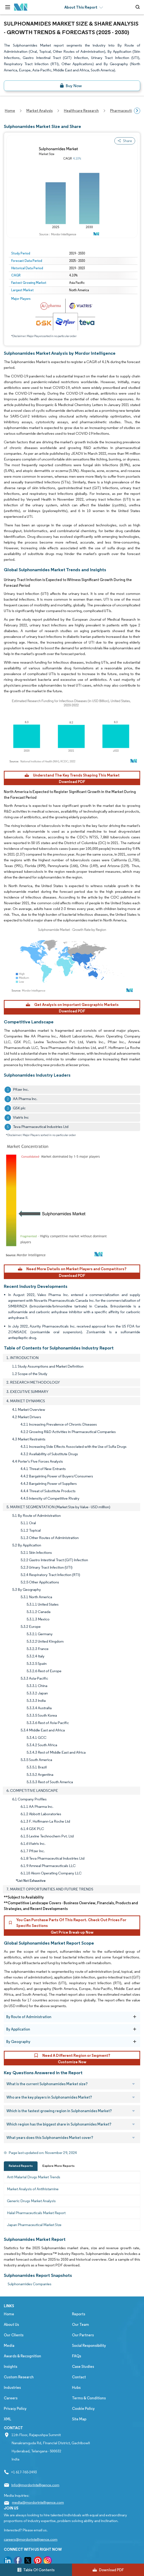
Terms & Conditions (89, 2398)
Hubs (76, 2387)
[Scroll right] (137, 111)
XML (7, 2419)
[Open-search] (138, 7)
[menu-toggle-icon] (7, 7)
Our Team (80, 2324)
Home (9, 2314)
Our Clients (13, 2335)
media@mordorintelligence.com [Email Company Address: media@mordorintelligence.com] (38, 2502)
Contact (79, 2377)
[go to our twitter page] (28, 2561)
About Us (11, 2324)
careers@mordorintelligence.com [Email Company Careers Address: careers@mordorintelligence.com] (30, 2539)
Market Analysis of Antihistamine (33, 2189)
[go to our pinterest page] (38, 2561)
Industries (12, 2387)
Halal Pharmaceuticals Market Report (36, 2213)
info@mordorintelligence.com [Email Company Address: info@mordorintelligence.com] (35, 2485)
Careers (10, 2398)
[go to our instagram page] (48, 2561)
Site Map (79, 2419)
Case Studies (83, 2366)
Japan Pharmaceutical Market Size (34, 2224)
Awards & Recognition (22, 2356)
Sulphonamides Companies (29, 2284)
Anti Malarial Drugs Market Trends (33, 2177)
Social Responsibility (89, 2345)
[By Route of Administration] (135, 2017)
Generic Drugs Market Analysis (31, 2201)
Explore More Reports (58, 2166)
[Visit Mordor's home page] (21, 7)
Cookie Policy (83, 2408)
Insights (10, 2366)
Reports (78, 2314)
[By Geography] (135, 2041)
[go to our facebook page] (18, 2561)
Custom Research (19, 2377)
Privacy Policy (15, 2408)
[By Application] (135, 2029)
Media (9, 2345)
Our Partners (83, 2335)
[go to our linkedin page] (8, 2561)
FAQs (76, 2356)
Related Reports (21, 2166)
